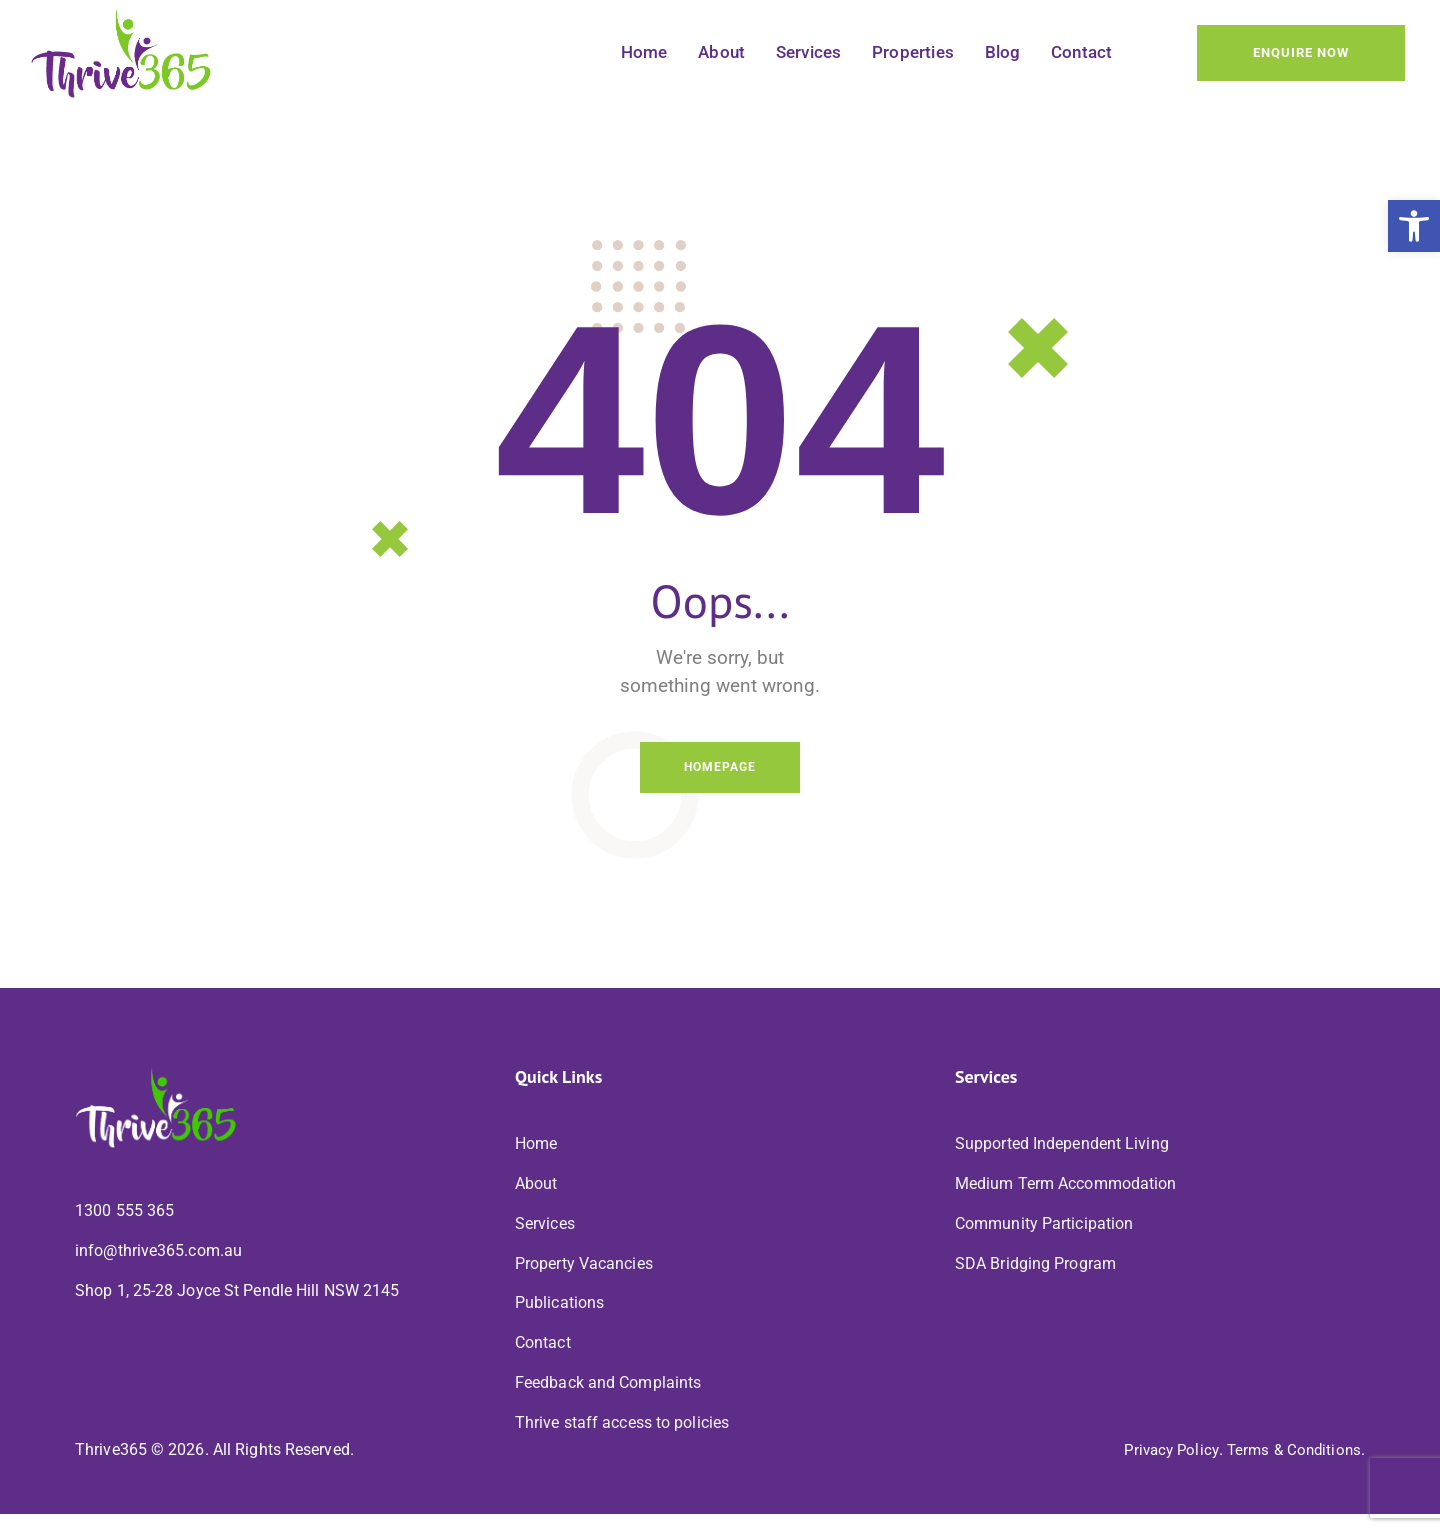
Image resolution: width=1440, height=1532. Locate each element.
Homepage (720, 770)
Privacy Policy (1162, 1468)
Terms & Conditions (1291, 1468)
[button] (1414, 226)
